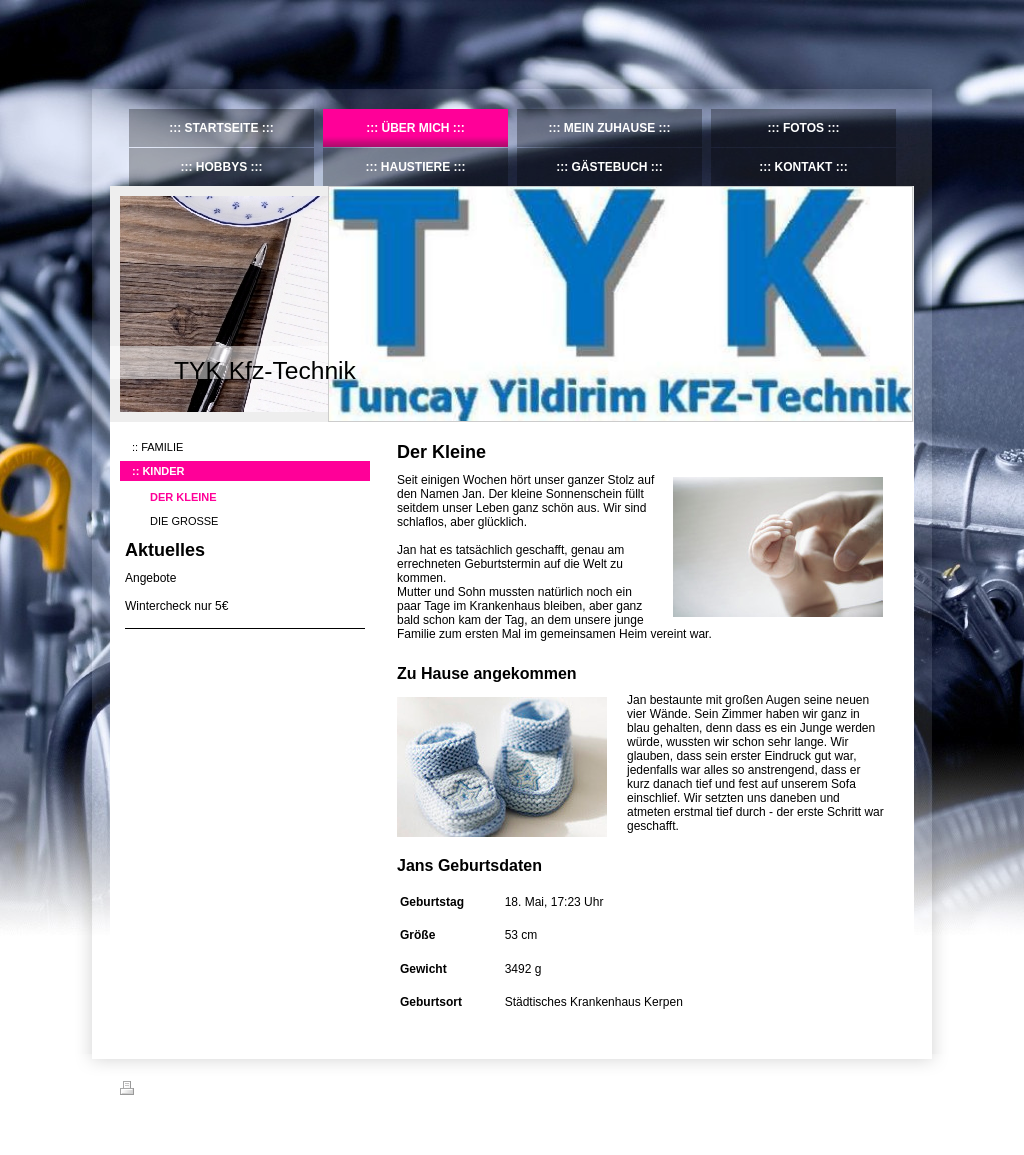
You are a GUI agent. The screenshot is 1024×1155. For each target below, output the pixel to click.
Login (890, 1088)
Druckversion (164, 1091)
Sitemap (234, 1091)
